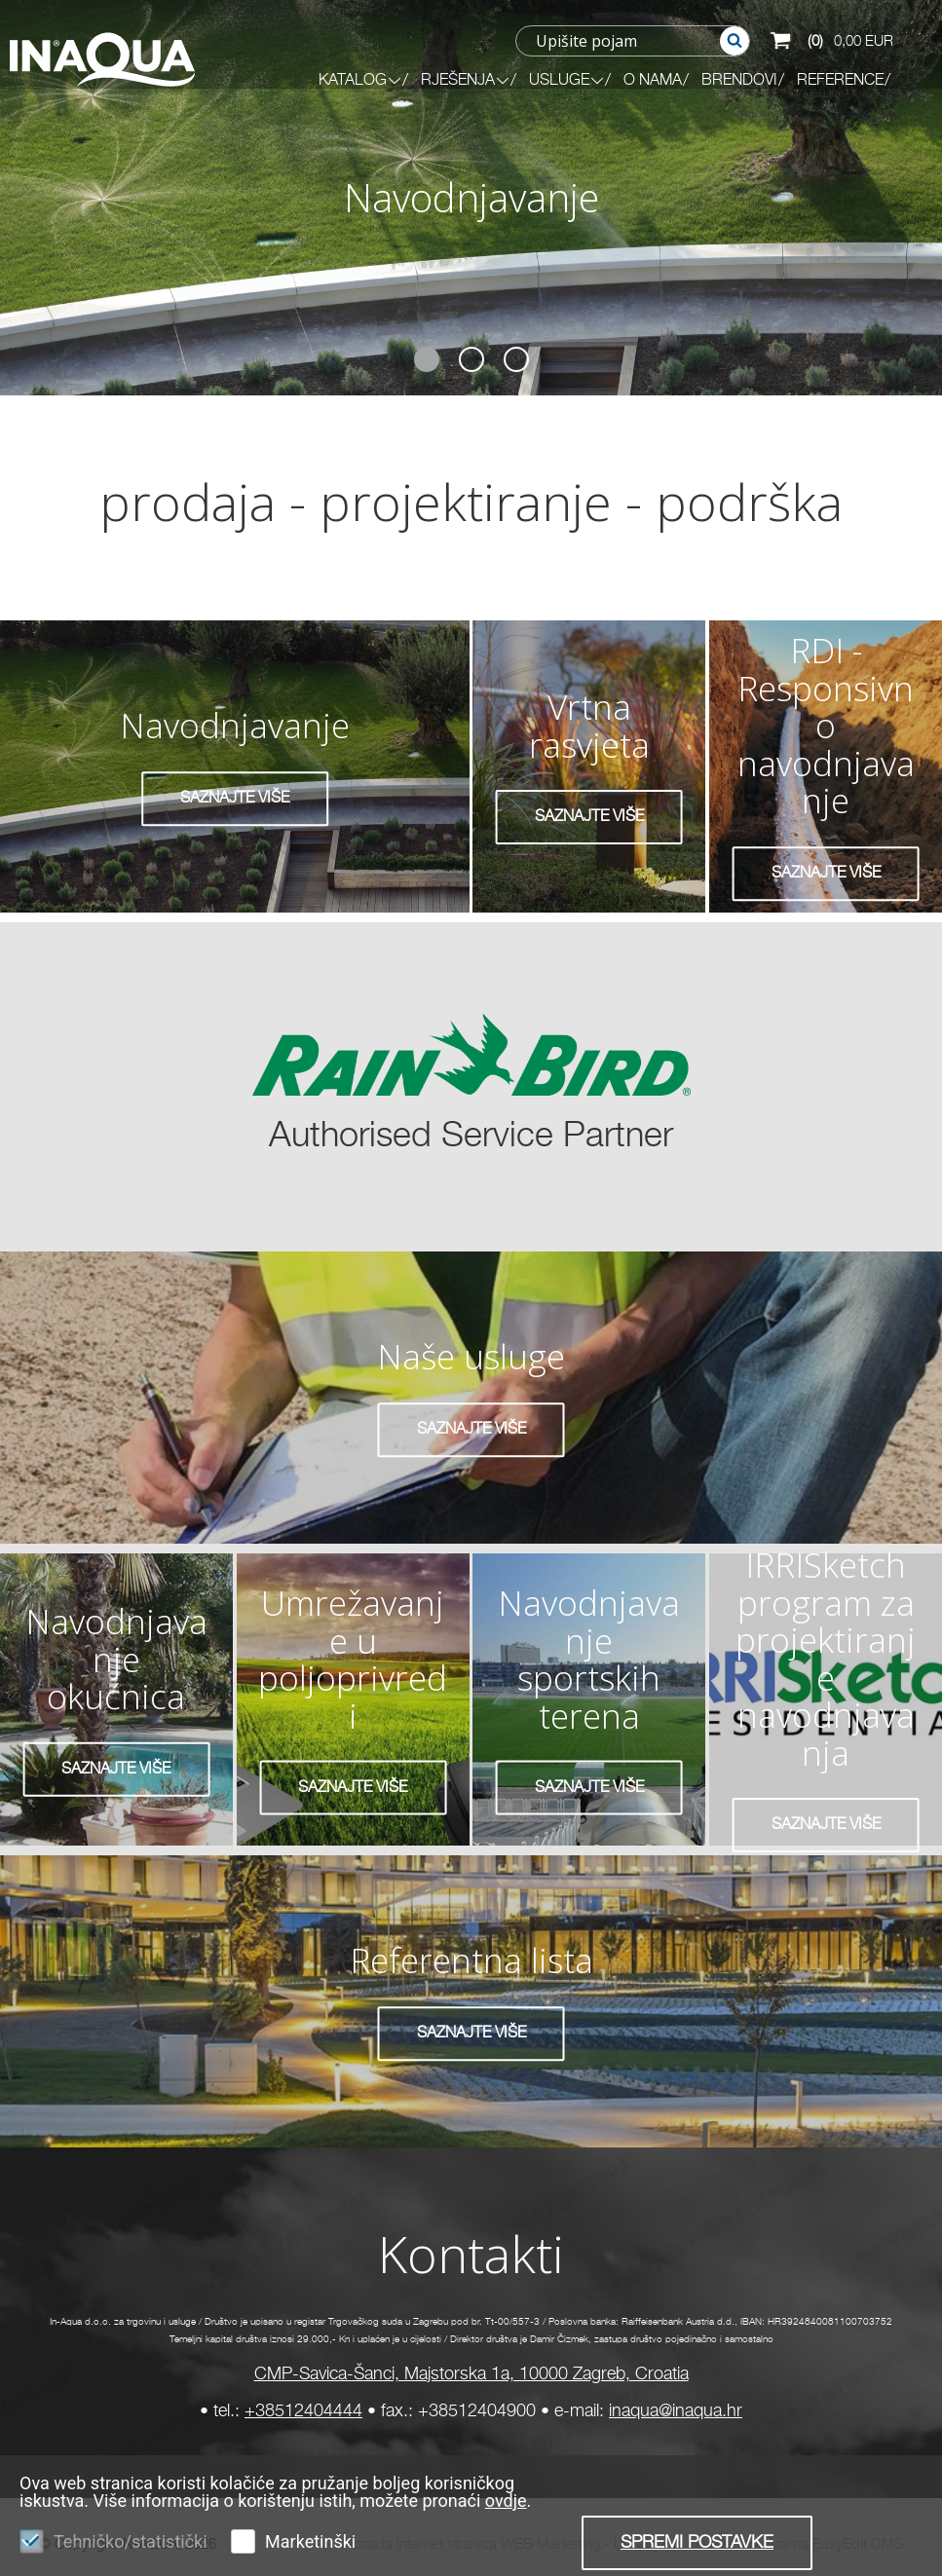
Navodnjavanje (471, 197)
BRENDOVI (739, 81)
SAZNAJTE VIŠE (234, 798)
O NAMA (652, 81)
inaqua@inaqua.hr (675, 2411)
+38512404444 (303, 2411)
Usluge (566, 81)
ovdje (506, 2500)
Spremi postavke (697, 2543)
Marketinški (310, 2541)
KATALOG (360, 81)
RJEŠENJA (465, 81)
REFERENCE (840, 81)
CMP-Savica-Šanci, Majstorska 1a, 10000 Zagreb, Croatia (471, 2374)
